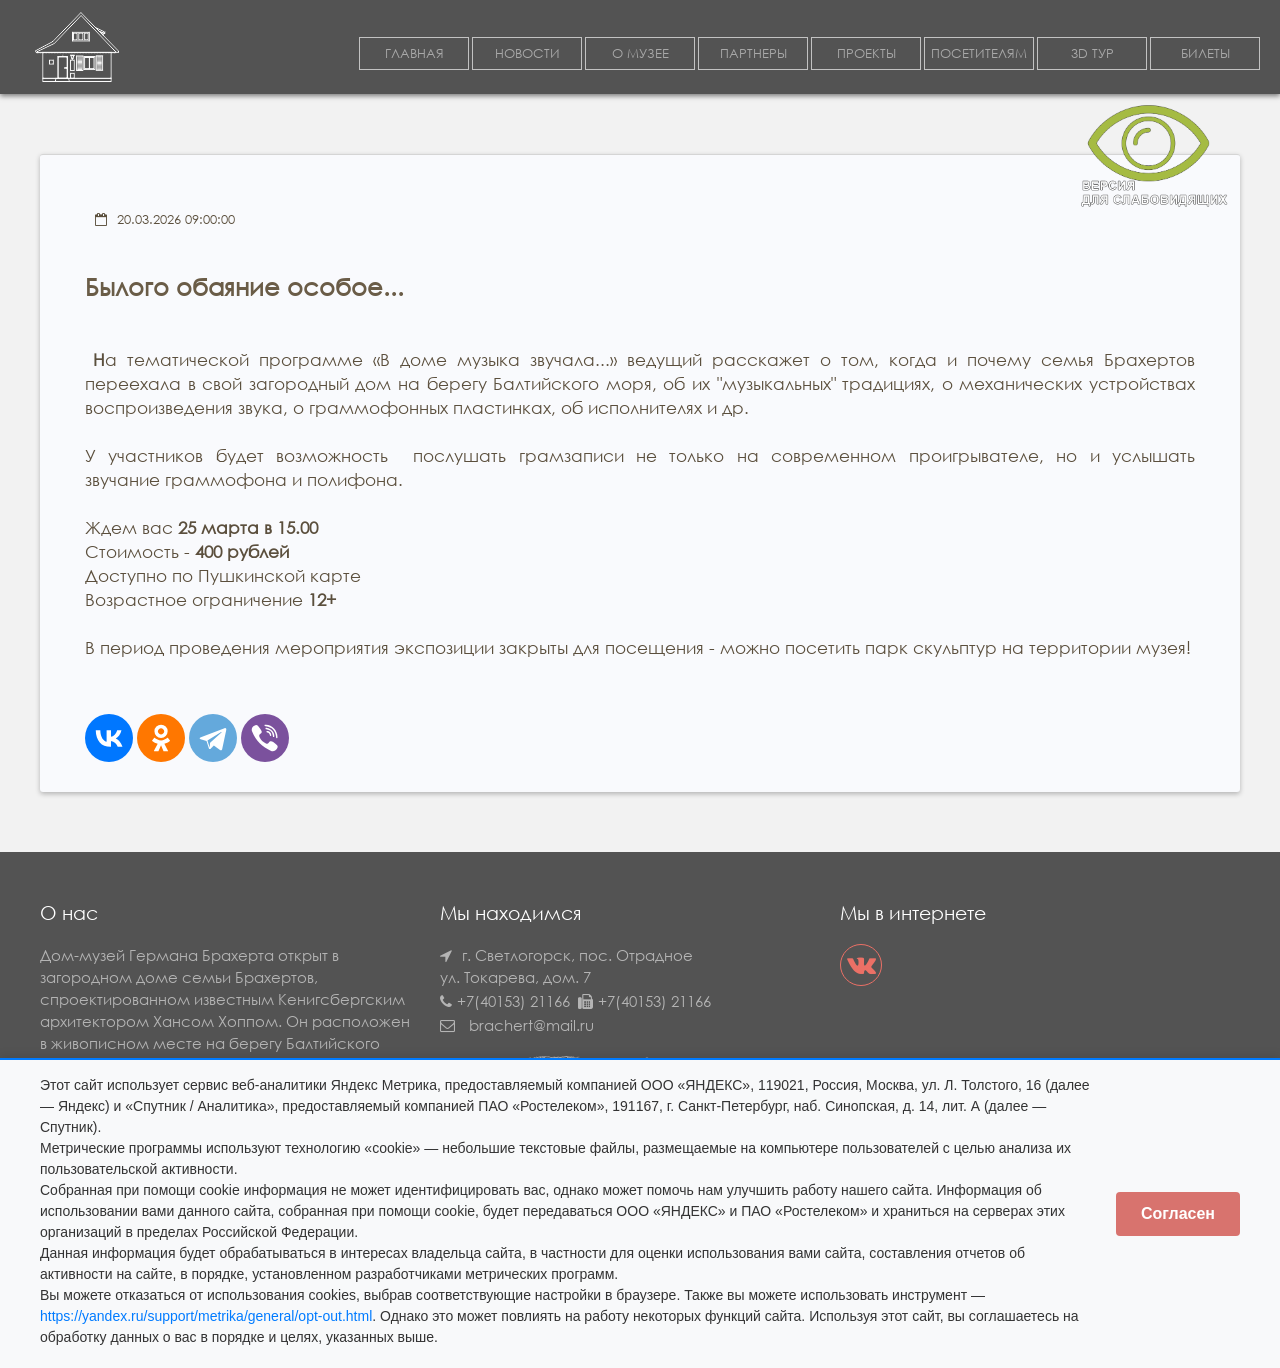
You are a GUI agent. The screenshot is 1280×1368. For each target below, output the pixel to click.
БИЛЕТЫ (1205, 53)
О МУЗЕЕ (640, 53)
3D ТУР (1092, 53)
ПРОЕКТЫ (866, 53)
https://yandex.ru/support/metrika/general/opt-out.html (206, 1316)
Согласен (1178, 1213)
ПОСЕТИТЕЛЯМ (979, 53)
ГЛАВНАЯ (414, 53)
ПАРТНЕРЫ (753, 53)
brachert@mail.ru (531, 1025)
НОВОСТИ (527, 53)
